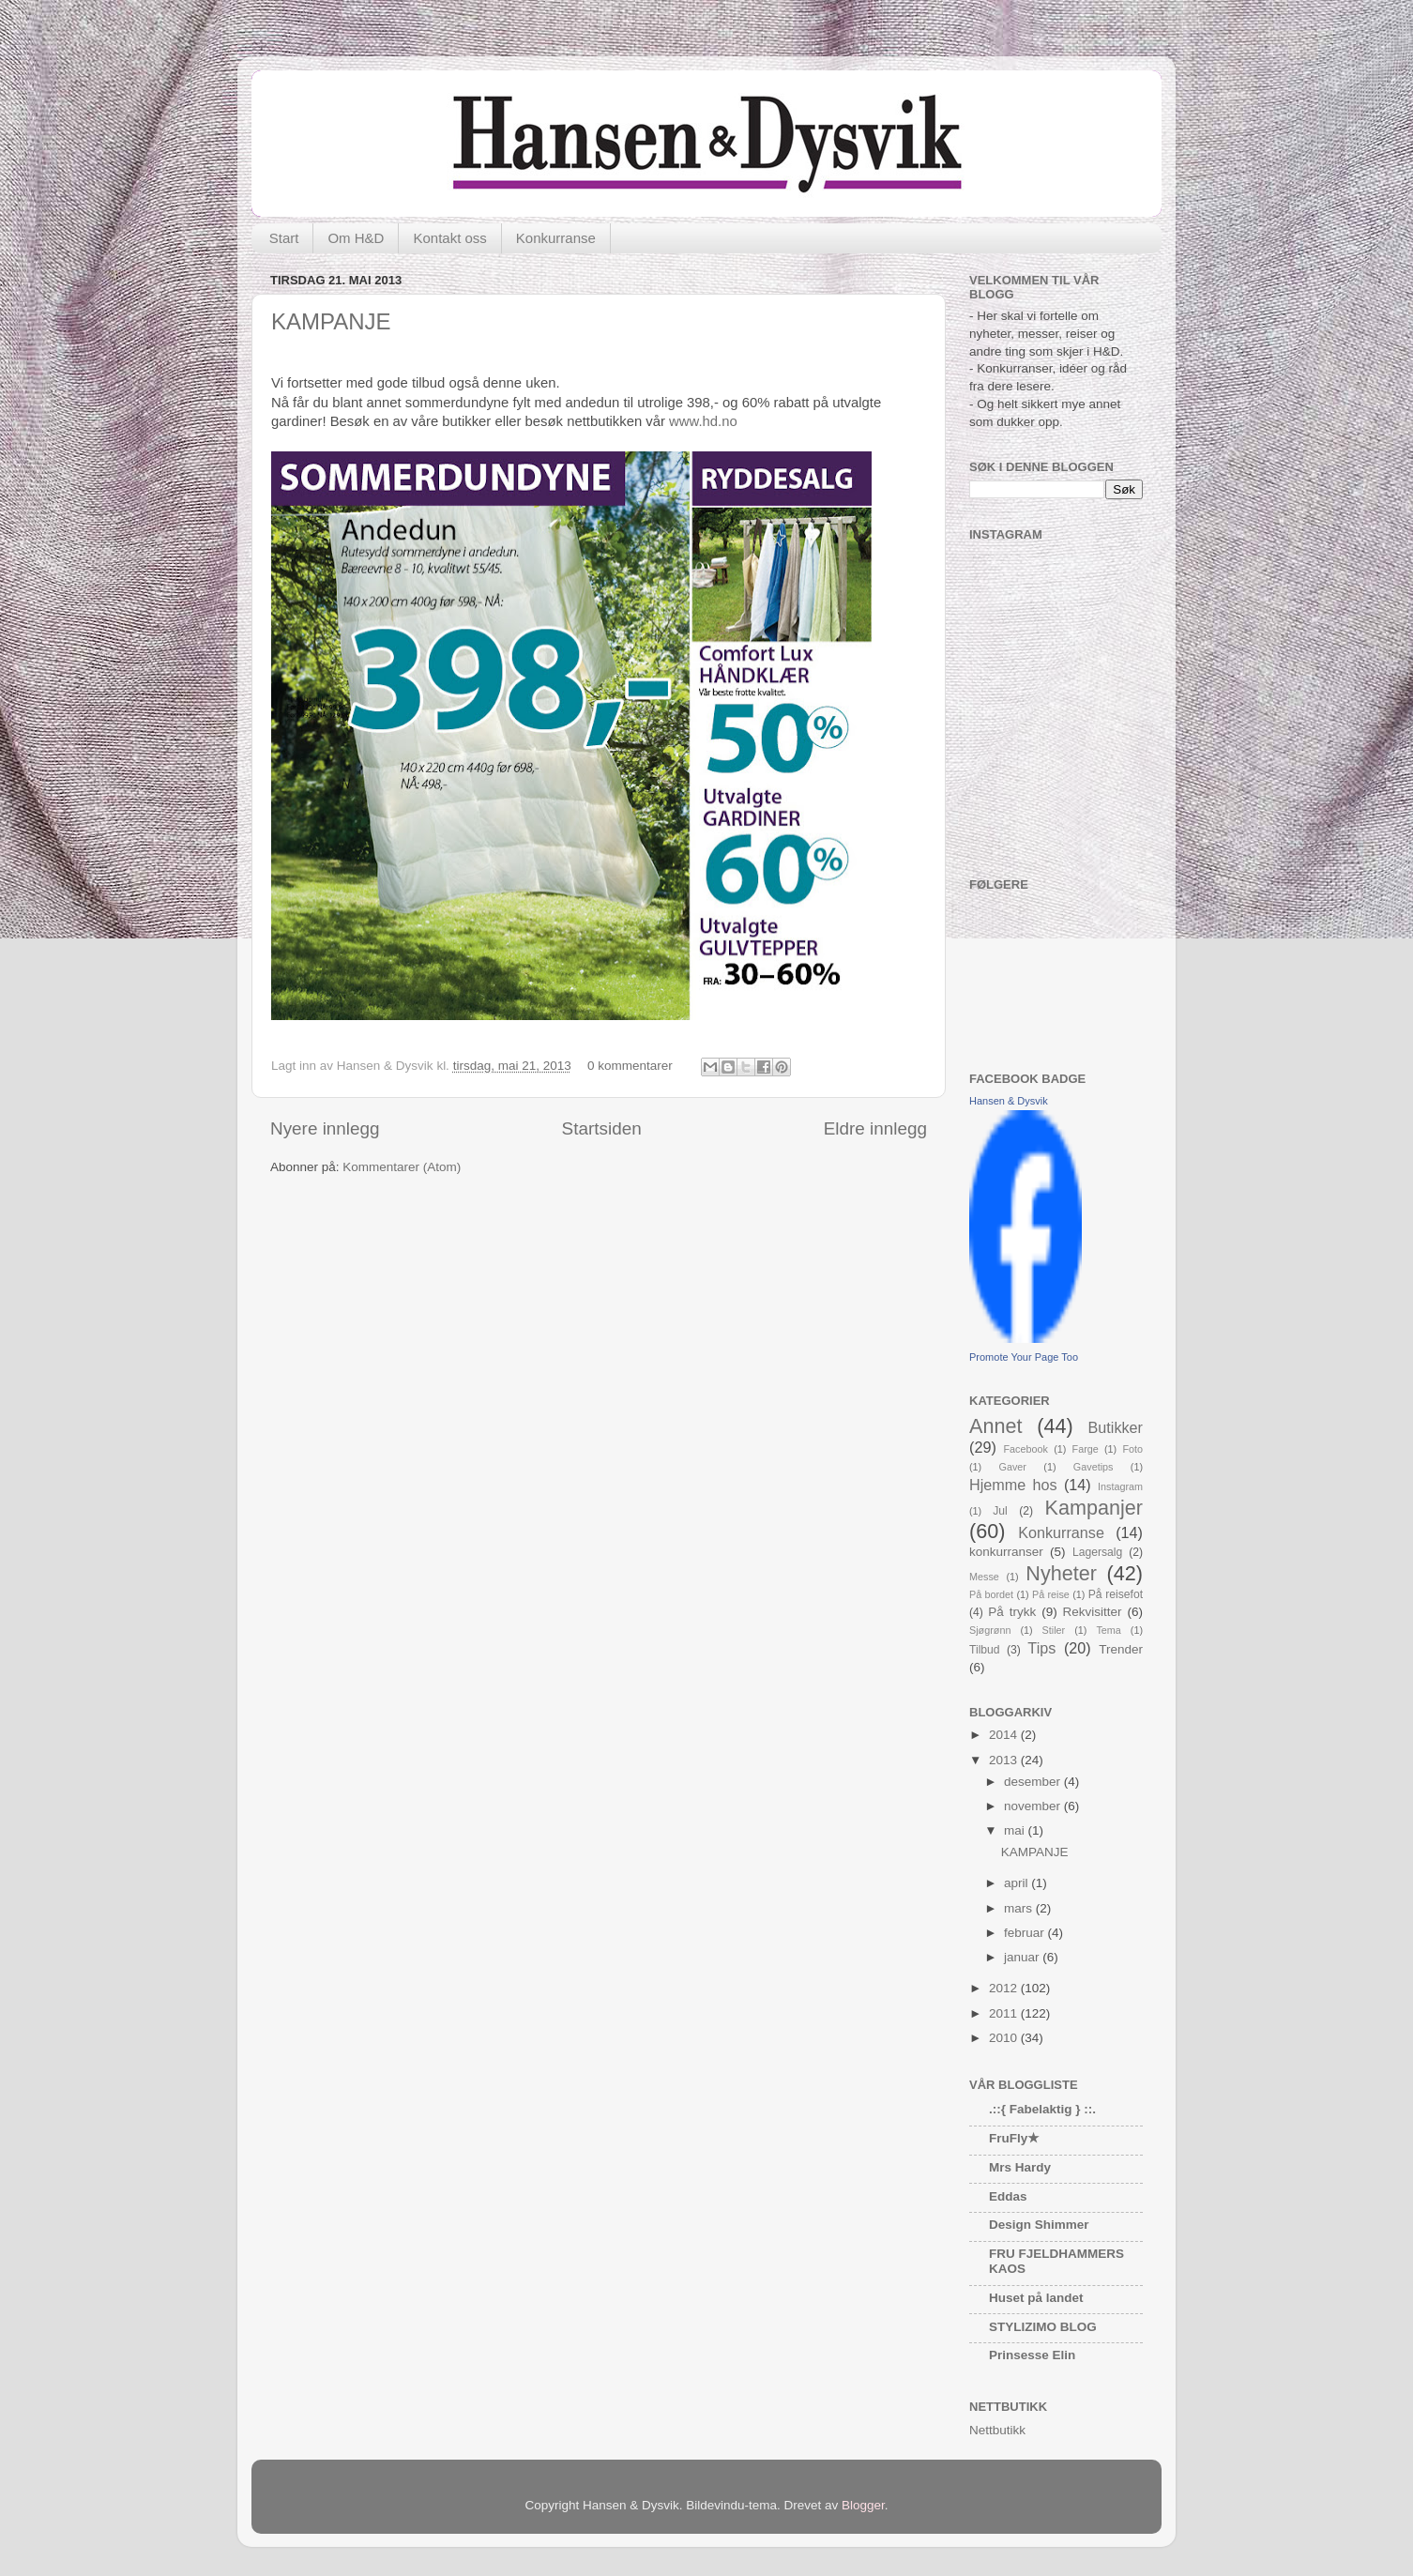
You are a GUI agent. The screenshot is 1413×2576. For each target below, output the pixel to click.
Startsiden (602, 1128)
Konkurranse (556, 238)
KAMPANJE (331, 321)
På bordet (991, 1594)
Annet (995, 1426)
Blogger (863, 2505)
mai (1016, 1830)
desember (1034, 1782)
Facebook (1026, 1449)
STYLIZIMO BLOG (1043, 2327)
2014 (1005, 1735)
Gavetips (1093, 1466)
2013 (1005, 1760)
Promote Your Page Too (1023, 1357)
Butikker (1115, 1427)
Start (284, 238)
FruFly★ (1014, 2138)
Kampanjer (1094, 1507)
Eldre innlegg (875, 1128)
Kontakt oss (449, 238)
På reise (1051, 1594)
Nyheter (1061, 1573)
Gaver (1012, 1466)
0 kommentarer (630, 1066)
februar (1026, 1933)
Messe (984, 1576)
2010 (1005, 2038)
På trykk (1012, 1612)
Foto (1132, 1449)
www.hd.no (703, 421)
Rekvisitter (1092, 1612)
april (1017, 1883)
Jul (1000, 1510)
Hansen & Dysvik (1008, 1100)
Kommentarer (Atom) (401, 1167)
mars (1020, 1908)
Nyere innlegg (325, 1128)
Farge (1085, 1449)
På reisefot (1115, 1594)
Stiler (1054, 1630)
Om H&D (355, 238)
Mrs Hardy (1020, 2167)
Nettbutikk (997, 2430)
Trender (1121, 1649)
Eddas (1008, 2196)
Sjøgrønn (989, 1630)
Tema (1108, 1630)
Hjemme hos (1013, 1484)
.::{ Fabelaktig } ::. (1042, 2109)
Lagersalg (1097, 1552)
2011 (1005, 2013)
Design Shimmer (1039, 2225)
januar (1023, 1957)
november (1034, 1806)
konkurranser (1006, 1552)
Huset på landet (1036, 2298)
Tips (1041, 1647)
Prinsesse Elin (1032, 2355)
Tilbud (984, 1649)
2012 (1005, 1988)
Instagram (1120, 1486)
